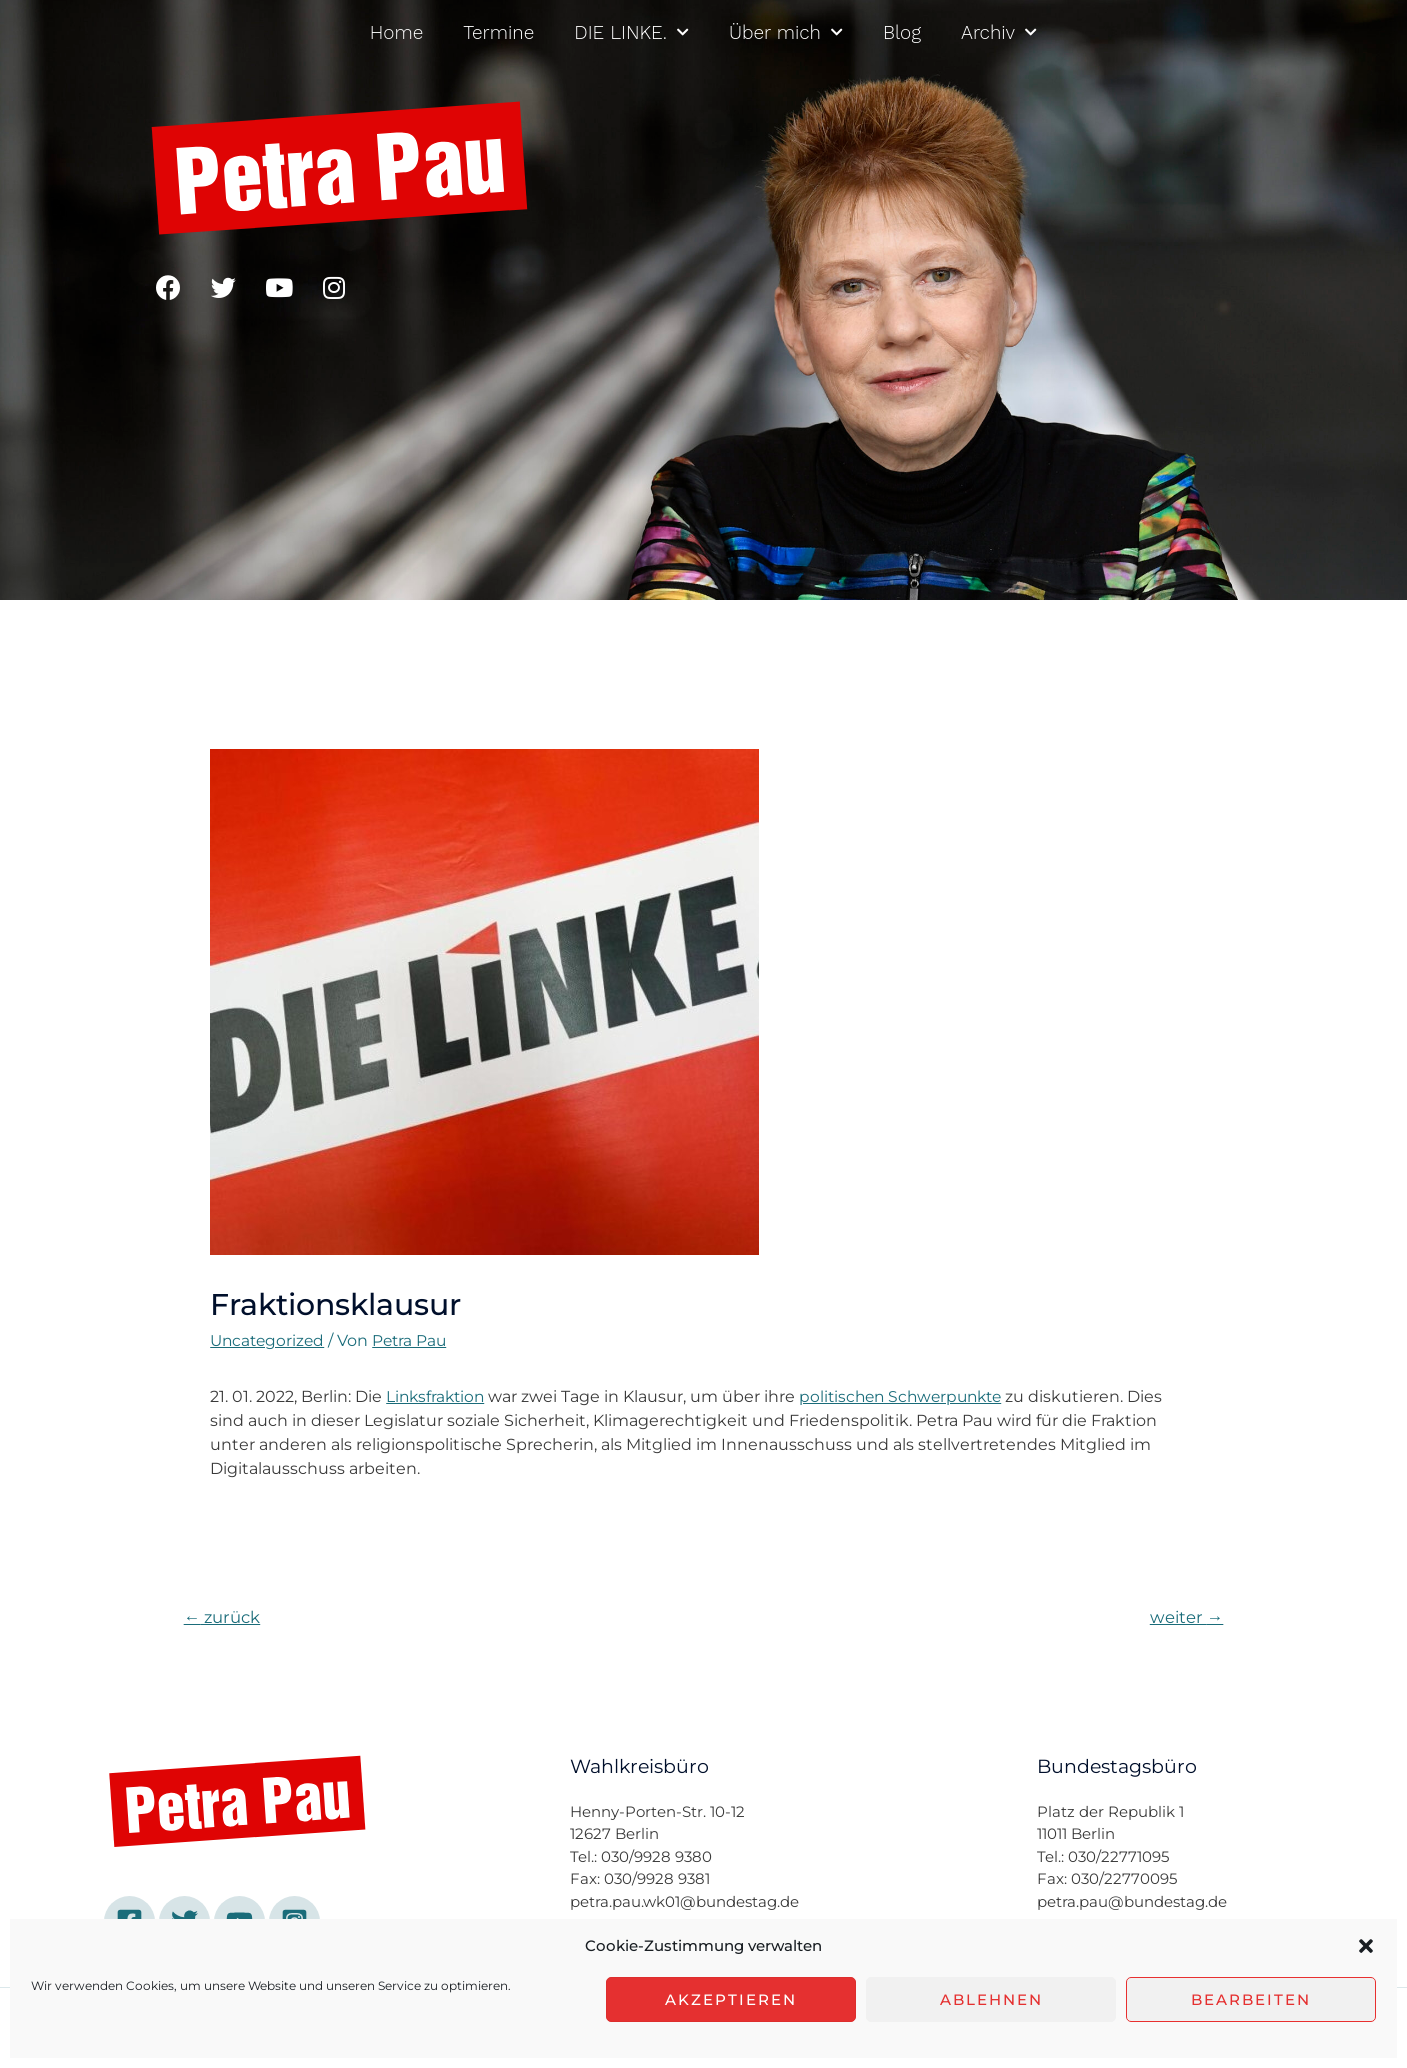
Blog (902, 32)
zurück (223, 1617)
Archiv (999, 32)
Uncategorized (269, 1340)
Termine (498, 32)
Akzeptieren (731, 1999)
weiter (1185, 1617)
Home (396, 32)
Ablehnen (991, 1999)
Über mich (786, 32)
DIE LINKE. (631, 32)
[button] (1366, 1946)
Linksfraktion (437, 1396)
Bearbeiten (1251, 1999)
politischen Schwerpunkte (910, 1396)
